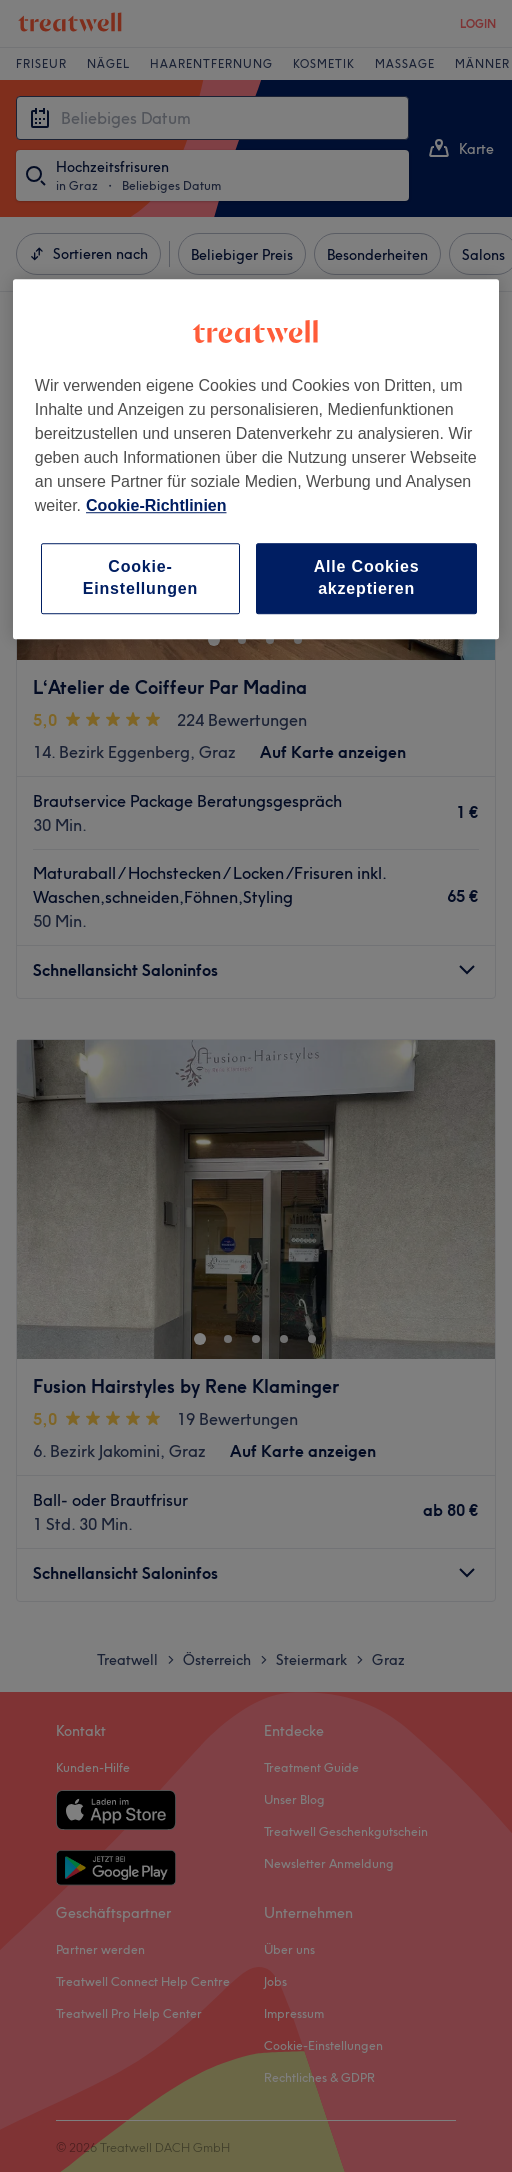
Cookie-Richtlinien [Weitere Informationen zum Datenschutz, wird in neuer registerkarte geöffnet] (156, 505)
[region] (256, 459)
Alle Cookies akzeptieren (367, 577)
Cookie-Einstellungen (140, 577)
